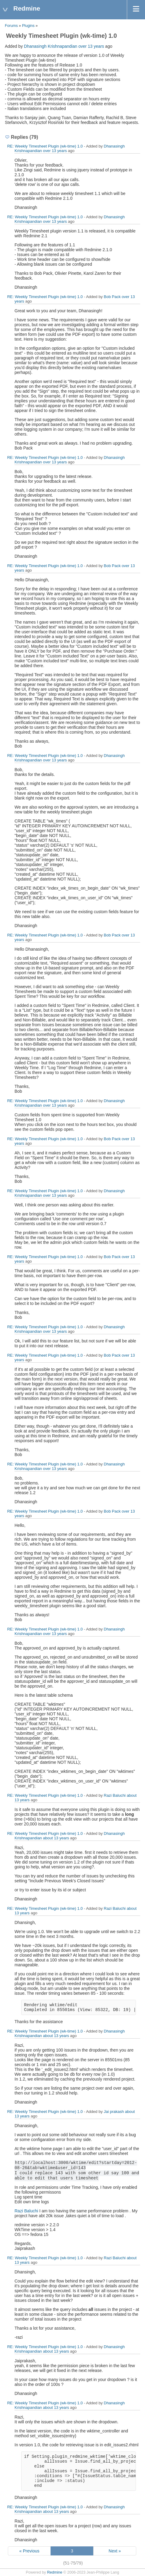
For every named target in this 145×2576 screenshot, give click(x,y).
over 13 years (91, 46)
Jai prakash (114, 2111)
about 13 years (56, 1838)
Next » (115, 2550)
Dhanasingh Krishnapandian (50, 46)
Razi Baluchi (115, 1795)
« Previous (29, 2550)
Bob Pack (112, 296)
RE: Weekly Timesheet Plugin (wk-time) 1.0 (45, 146)
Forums (11, 26)
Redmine (54, 2572)
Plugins (28, 26)
